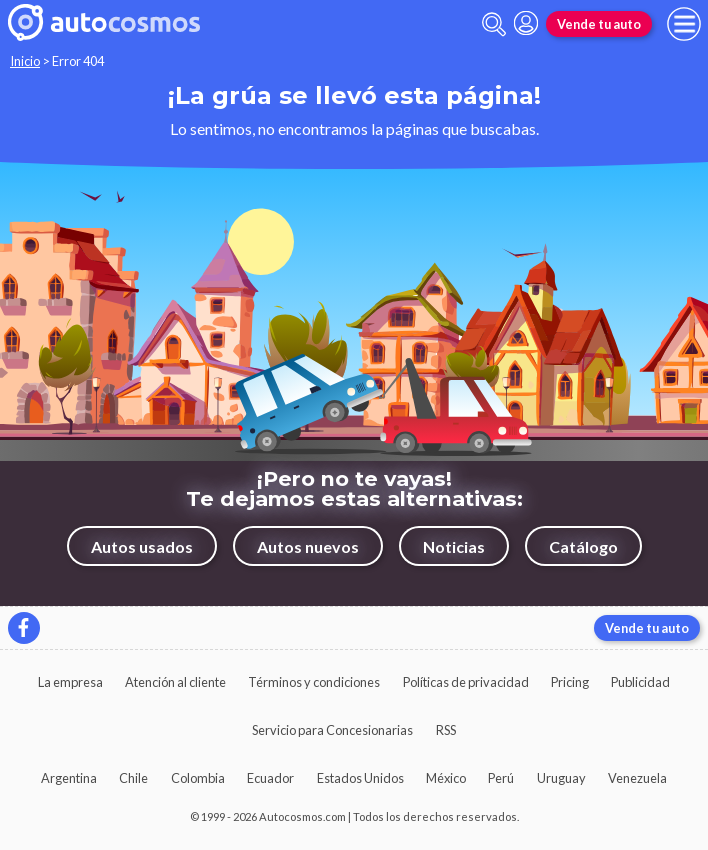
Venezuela (637, 778)
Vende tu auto (599, 24)
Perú (501, 778)
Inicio (25, 61)
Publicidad (640, 682)
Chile (133, 778)
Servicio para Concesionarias (332, 730)
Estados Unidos (360, 778)
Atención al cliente (175, 682)
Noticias (454, 546)
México (446, 778)
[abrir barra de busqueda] (494, 24)
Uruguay (561, 778)
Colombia (198, 778)
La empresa (70, 682)
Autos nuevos (308, 546)
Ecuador (270, 778)
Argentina (69, 778)
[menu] (684, 24)
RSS (446, 730)
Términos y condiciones (314, 682)
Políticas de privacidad (466, 682)
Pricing (570, 682)
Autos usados (142, 546)
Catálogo (583, 546)
